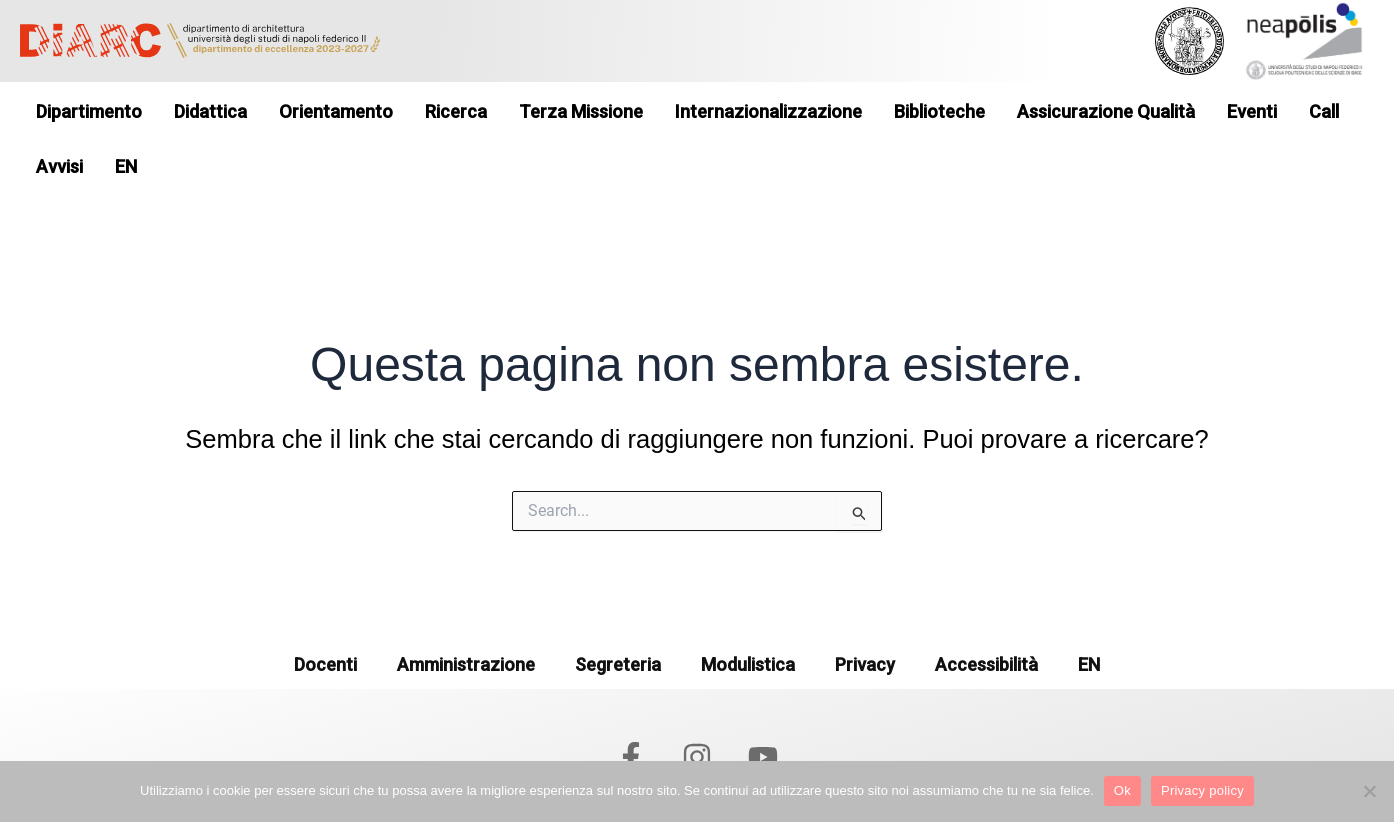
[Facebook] (631, 712)
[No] (1369, 791)
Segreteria (618, 619)
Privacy (865, 619)
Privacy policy (1202, 790)
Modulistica (748, 619)
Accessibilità (986, 619)
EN (1089, 619)
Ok (1122, 790)
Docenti (325, 619)
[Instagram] (697, 712)
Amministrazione (466, 619)
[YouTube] (763, 712)
